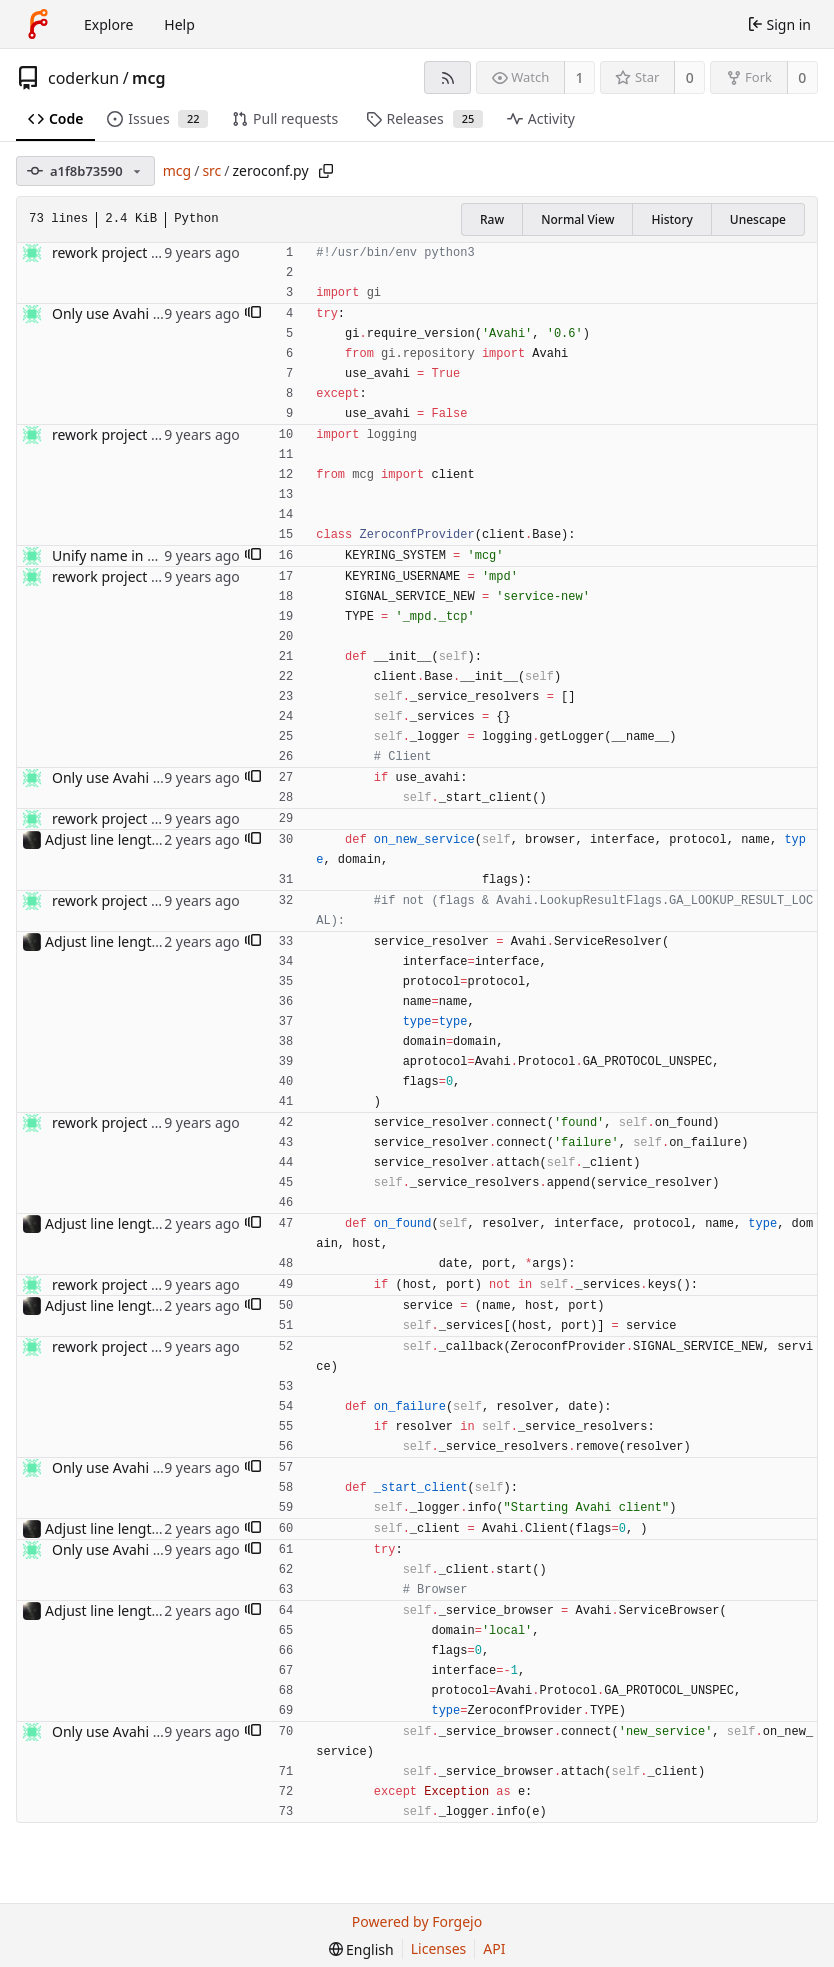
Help (179, 24)
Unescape (758, 219)
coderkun (83, 78)
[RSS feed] (447, 77)
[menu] (361, 1949)
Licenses (439, 1948)
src (211, 170)
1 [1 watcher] (580, 77)
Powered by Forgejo (417, 1921)
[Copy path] (326, 171)
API (494, 1948)
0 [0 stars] (690, 77)
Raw (492, 219)
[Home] (38, 24)
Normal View (577, 219)
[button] (253, 314)
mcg (148, 78)
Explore (108, 24)
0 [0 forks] (802, 77)
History (671, 219)
